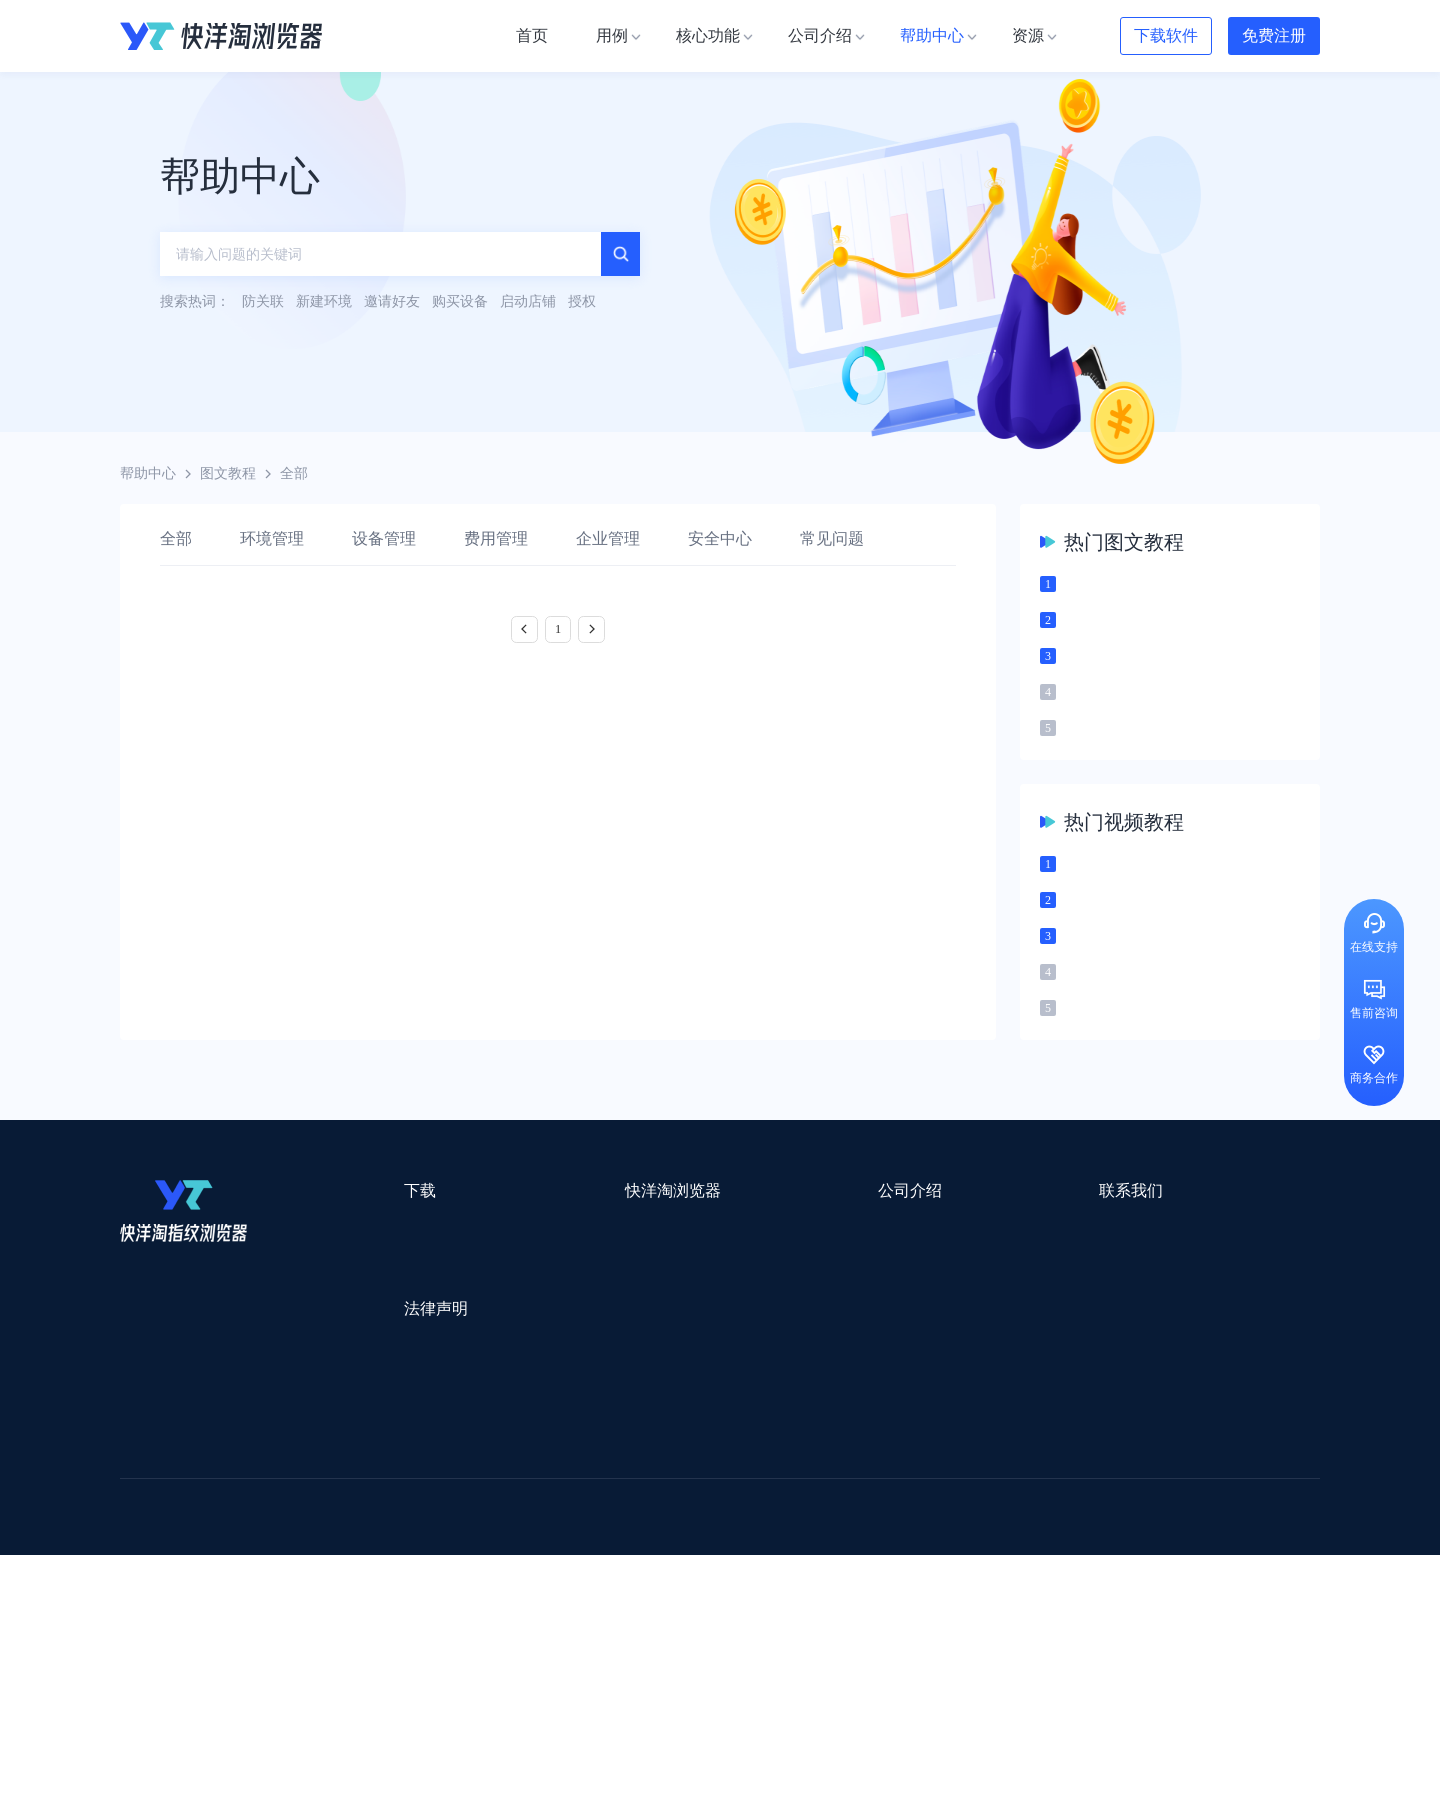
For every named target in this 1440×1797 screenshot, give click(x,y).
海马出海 (532, 1590)
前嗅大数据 (1093, 1564)
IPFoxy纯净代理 (364, 1668)
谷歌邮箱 (698, 1590)
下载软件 (1166, 35)
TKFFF (992, 1616)
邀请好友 (540, 1395)
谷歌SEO (1077, 1590)
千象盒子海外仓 (456, 1564)
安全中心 (720, 538)
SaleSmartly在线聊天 (501, 1668)
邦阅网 (779, 1564)
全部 (176, 538)
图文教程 (228, 473)
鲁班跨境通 (155, 1564)
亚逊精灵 (1004, 1564)
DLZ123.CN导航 (1112, 1512)
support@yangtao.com (978, 1287)
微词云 (141, 1590)
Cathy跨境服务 (1198, 1564)
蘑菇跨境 (1158, 1590)
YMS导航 (615, 1590)
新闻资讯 (726, 1323)
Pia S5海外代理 (976, 1538)
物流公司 (553, 1642)
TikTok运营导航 (168, 1616)
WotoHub (421, 1512)
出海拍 (632, 1564)
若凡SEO (634, 1642)
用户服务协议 (379, 1409)
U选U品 (770, 1538)
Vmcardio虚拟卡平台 (652, 1668)
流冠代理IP (508, 1512)
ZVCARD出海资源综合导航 (205, 1668)
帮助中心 (148, 473)
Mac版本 (363, 1287)
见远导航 (381, 1616)
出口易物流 (324, 1538)
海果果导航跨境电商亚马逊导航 (671, 1616)
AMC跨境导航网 (959, 1642)
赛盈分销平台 (862, 1538)
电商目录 (823, 1616)
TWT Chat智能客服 (888, 1668)
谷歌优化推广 (285, 1616)
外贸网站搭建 (427, 1538)
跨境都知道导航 (988, 1512)
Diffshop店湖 (985, 1590)
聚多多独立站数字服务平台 (836, 1590)
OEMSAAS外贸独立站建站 (298, 1564)
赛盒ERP (706, 1564)
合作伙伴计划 (740, 1395)
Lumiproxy (803, 1512)
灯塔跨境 (1076, 1538)
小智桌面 (272, 1642)
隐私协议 (365, 1445)
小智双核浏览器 (169, 1642)
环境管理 (272, 538)
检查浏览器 (547, 1323)
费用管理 (496, 538)
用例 (526, 1287)
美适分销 (216, 1590)
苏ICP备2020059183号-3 (881, 1758)
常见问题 (832, 538)
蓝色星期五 (1165, 1538)
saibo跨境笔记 (704, 1512)
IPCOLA (241, 1512)
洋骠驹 (847, 1564)
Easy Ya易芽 (1171, 1616)
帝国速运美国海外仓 (415, 1590)
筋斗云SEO (911, 1616)
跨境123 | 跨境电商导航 (191, 1538)
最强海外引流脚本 (744, 1642)
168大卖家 (1067, 1642)
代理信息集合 (554, 1359)
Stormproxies (330, 1512)
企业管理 (608, 538)
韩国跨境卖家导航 (491, 1616)
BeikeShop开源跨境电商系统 (412, 1642)
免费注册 (1274, 35)
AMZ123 (887, 1512)
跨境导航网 (1074, 1616)
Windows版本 (377, 1323)
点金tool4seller (676, 1538)
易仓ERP (558, 1564)
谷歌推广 (298, 1590)
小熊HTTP (772, 1668)
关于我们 (726, 1287)
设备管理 (384, 538)
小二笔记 (922, 1564)
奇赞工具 (854, 1642)
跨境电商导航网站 (551, 1538)
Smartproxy (602, 1512)
